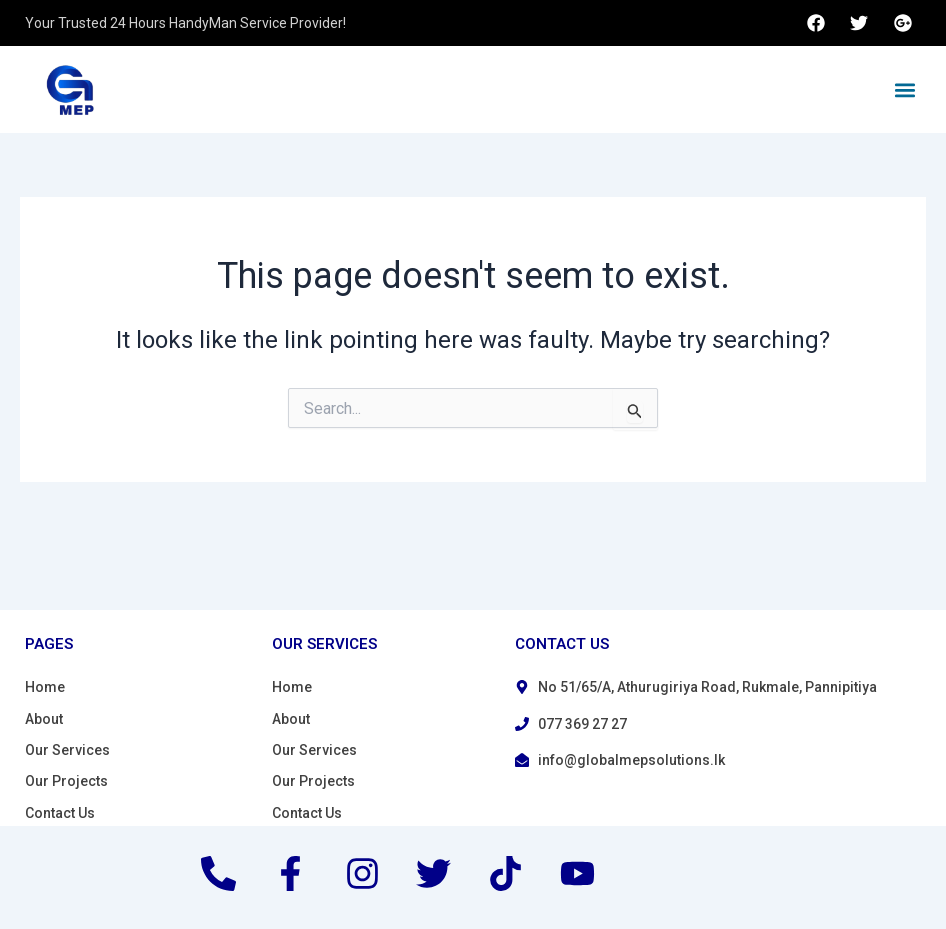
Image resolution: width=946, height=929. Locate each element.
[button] (904, 89)
